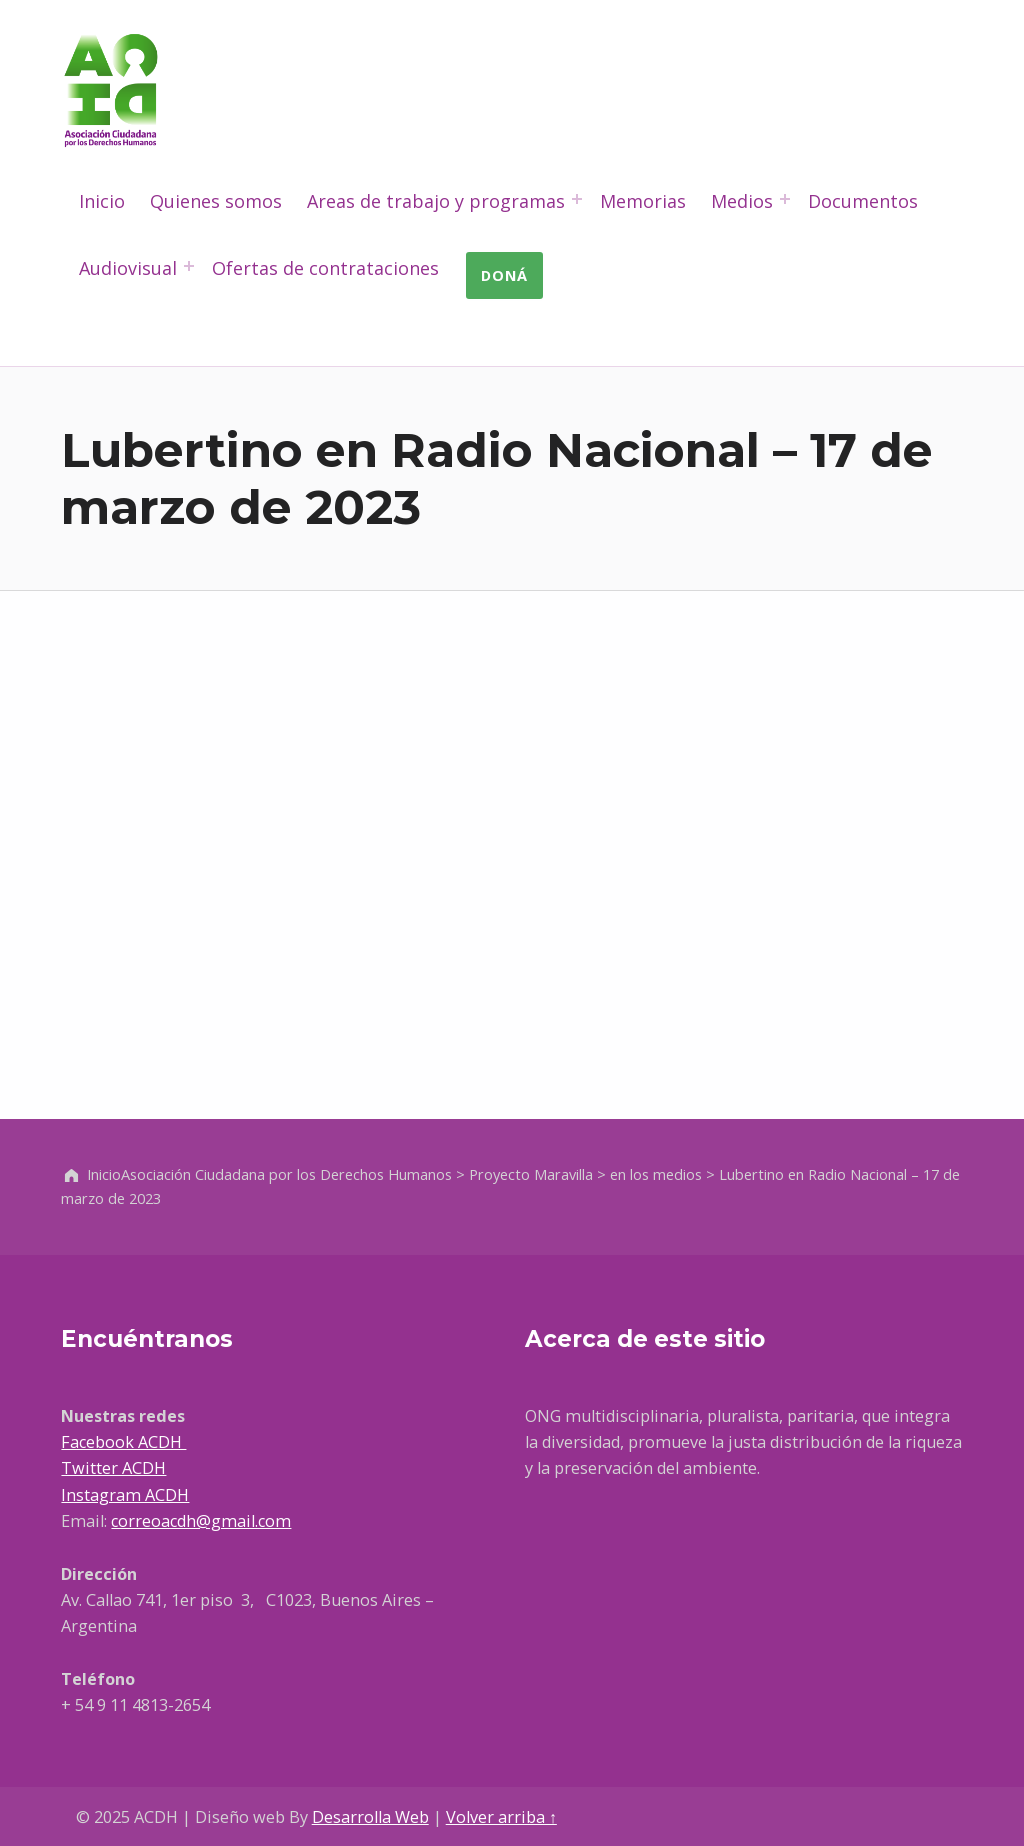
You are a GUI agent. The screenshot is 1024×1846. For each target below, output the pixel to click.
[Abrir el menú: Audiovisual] (189, 266)
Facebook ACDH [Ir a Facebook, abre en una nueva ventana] (123, 1442)
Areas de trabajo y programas (436, 201)
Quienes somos (216, 201)
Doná (505, 275)
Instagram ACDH (125, 1495)
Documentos (863, 201)
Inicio (102, 201)
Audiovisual (128, 268)
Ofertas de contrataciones (325, 268)
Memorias (643, 201)
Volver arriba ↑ (501, 1817)
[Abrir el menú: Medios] (785, 199)
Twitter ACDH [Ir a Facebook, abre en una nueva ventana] (113, 1468)
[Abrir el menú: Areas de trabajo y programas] (577, 199)
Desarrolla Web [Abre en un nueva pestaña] (370, 1817)
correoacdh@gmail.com (201, 1521)
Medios (742, 201)
